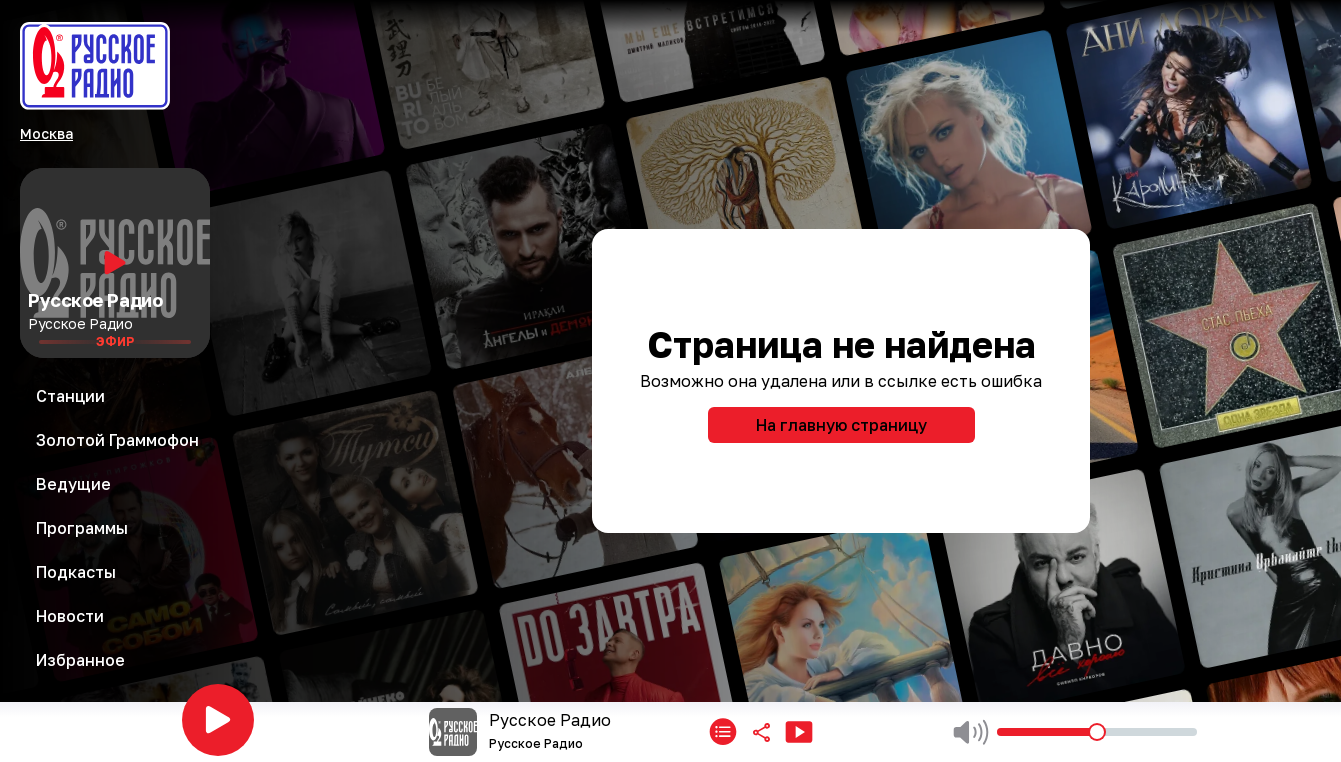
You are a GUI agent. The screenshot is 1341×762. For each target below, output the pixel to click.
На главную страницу (841, 425)
